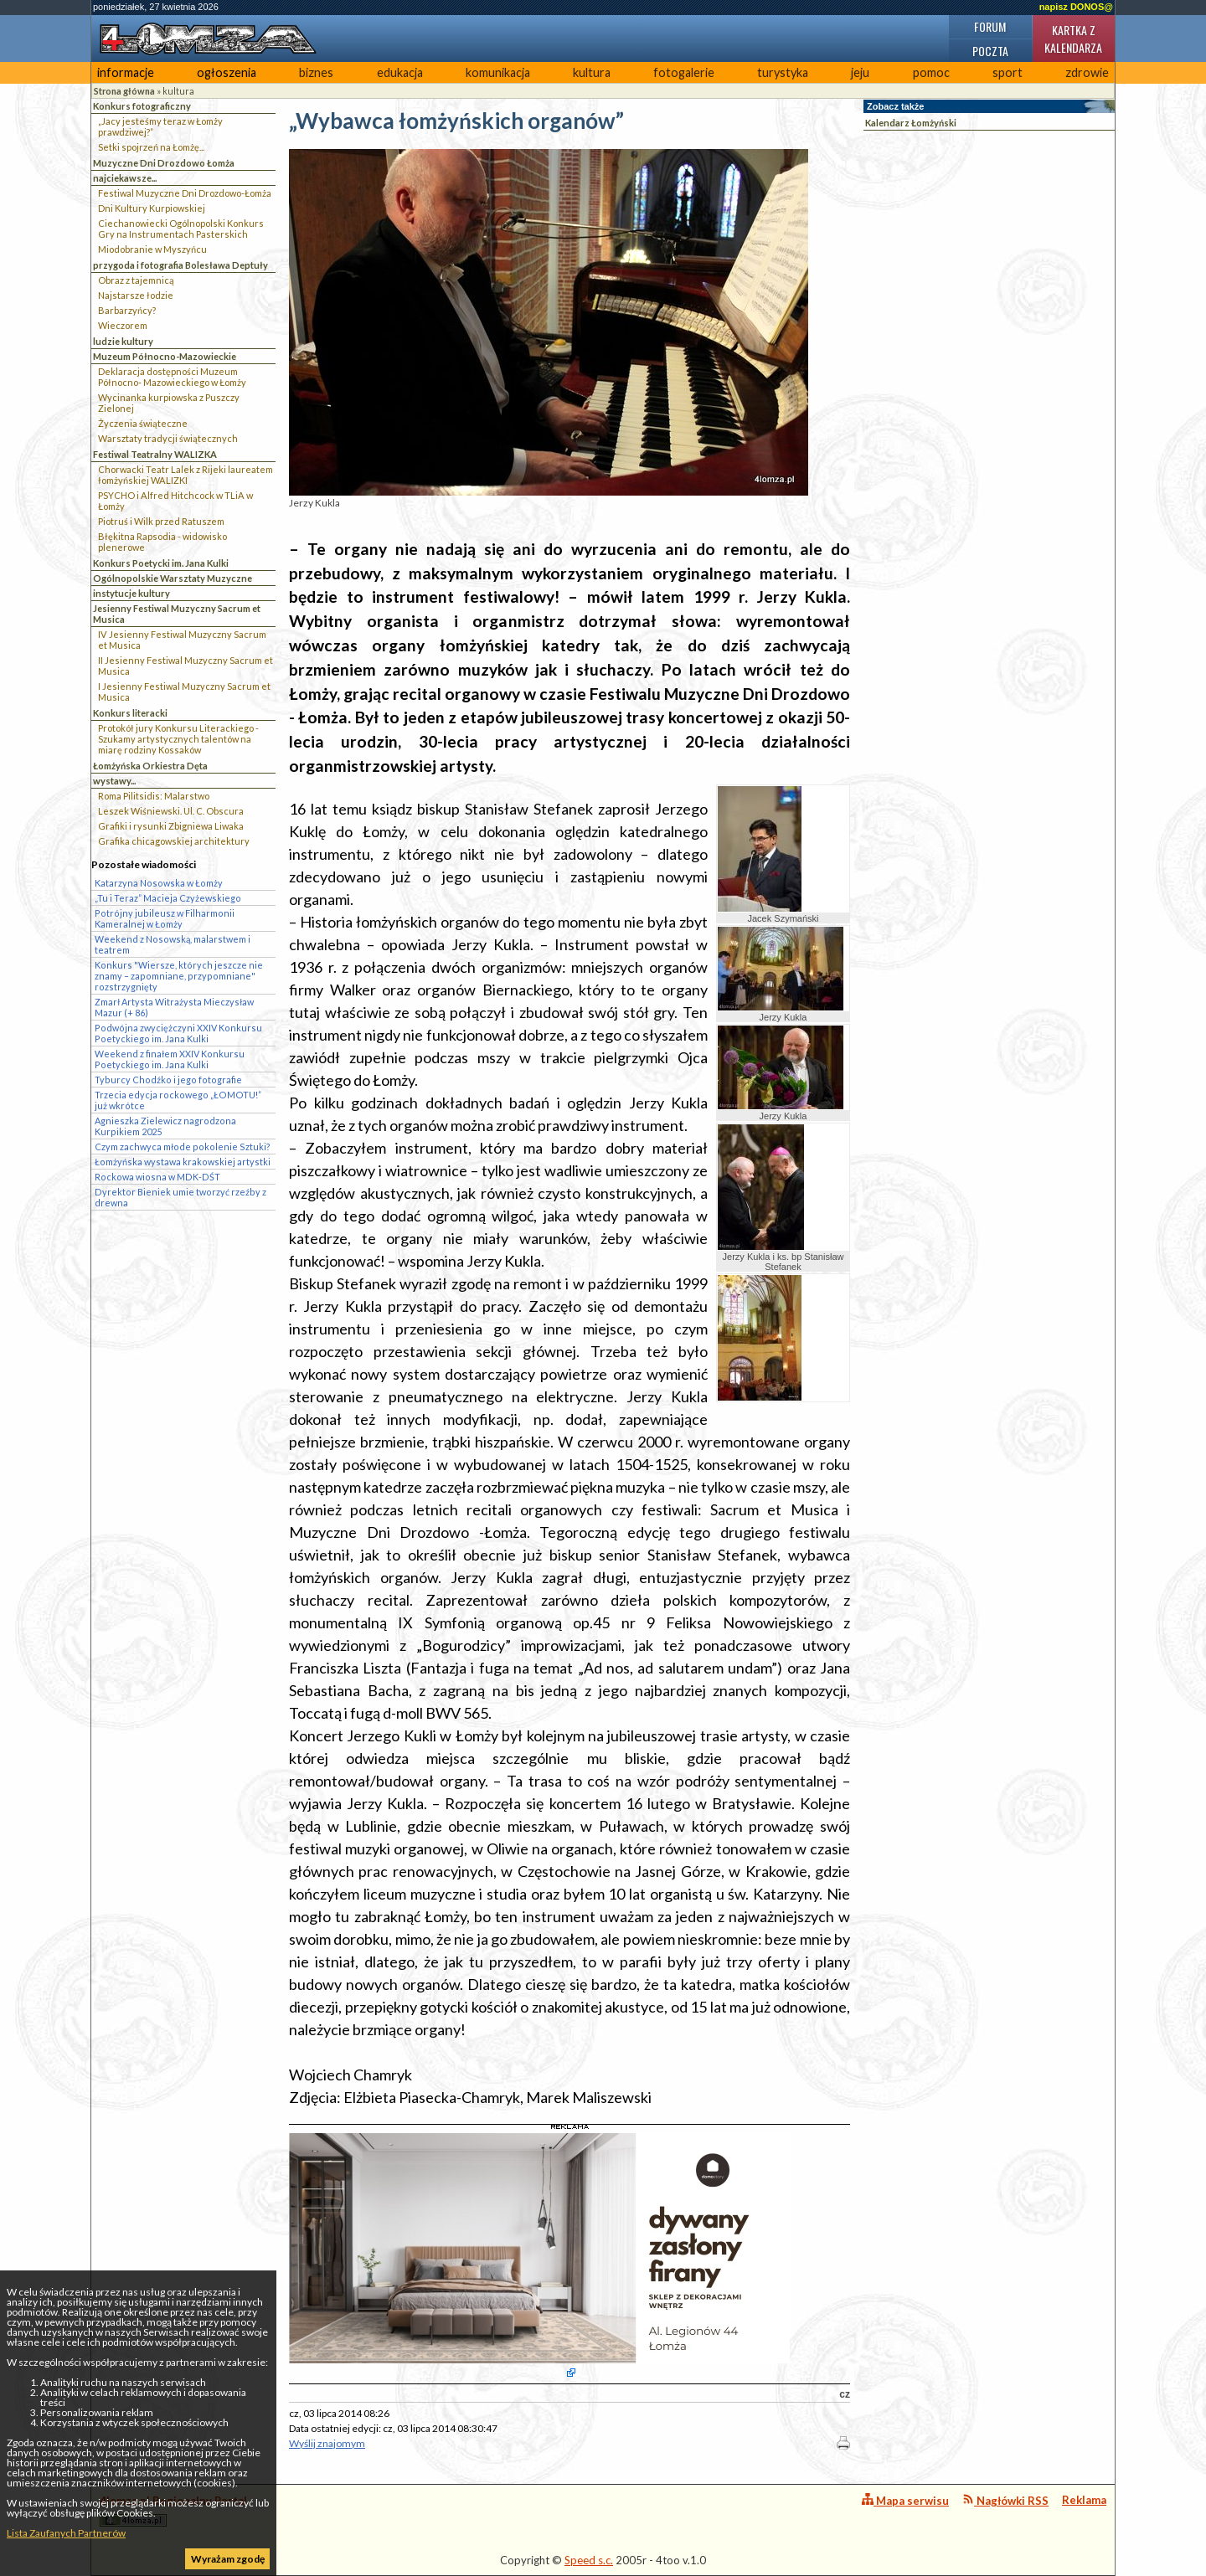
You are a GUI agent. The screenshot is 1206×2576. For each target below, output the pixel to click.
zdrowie (1087, 72)
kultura (592, 72)
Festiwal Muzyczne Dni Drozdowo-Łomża (184, 193)
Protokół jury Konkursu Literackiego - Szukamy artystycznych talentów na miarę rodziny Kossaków (178, 738)
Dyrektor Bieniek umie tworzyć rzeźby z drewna (180, 1197)
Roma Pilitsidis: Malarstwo (153, 795)
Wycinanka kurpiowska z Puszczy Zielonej (169, 403)
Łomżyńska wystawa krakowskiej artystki (183, 1161)
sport (1007, 72)
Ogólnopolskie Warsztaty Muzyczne (172, 578)
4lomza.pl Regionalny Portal (173, 2510)
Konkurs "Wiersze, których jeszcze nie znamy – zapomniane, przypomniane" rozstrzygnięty (179, 975)
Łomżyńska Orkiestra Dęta (150, 765)
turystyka (782, 72)
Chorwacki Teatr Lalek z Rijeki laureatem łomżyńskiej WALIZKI (185, 475)
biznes (316, 72)
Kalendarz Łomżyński (910, 122)
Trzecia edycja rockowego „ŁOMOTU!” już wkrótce (178, 1100)
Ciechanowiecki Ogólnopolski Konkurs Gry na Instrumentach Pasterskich (181, 228)
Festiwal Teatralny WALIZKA (155, 454)
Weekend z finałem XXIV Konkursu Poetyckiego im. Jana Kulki (170, 1059)
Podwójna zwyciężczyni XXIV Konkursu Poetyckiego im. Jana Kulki (178, 1033)
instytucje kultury (131, 593)
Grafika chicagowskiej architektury (174, 841)
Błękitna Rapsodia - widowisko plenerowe (162, 542)
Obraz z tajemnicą (136, 280)
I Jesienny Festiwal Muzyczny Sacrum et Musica (184, 691)
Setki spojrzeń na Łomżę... (151, 146)
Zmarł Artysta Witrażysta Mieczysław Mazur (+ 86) (174, 1007)
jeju (860, 72)
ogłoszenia (226, 72)
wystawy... (114, 780)
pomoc (931, 72)
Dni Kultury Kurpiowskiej (151, 208)
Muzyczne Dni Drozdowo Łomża (163, 162)
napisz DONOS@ (1076, 7)
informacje (125, 72)
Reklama (1084, 2500)
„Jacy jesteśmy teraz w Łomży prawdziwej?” (160, 126)
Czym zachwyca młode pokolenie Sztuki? (183, 1146)
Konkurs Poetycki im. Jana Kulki (161, 563)
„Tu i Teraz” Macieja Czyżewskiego (168, 897)
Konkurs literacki (130, 712)
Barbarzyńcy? (127, 310)
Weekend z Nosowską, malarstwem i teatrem (172, 944)
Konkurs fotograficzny (142, 105)
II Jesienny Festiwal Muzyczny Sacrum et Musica (185, 665)
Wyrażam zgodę (228, 2559)
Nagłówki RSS (1005, 2500)
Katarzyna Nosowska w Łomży (159, 882)
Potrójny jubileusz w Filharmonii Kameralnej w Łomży (164, 918)
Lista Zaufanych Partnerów (66, 2533)
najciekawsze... (125, 177)
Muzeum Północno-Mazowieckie (164, 356)
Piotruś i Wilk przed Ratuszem (161, 521)
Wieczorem (122, 325)
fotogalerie (683, 72)
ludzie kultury (123, 341)
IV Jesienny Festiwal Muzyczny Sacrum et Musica (182, 639)
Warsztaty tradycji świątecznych (168, 438)
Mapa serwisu (905, 2500)
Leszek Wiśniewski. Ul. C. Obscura (171, 810)
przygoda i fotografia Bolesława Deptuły (180, 265)
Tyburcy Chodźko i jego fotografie (168, 1079)
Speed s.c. (588, 2560)
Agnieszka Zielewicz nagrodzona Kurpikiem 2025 (165, 1126)
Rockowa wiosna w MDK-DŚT (157, 1176)
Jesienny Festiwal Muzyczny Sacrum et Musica (176, 614)
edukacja (400, 72)
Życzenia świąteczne (143, 423)
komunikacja (498, 72)
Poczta (990, 50)
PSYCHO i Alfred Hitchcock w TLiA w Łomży (175, 501)
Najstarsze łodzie (135, 295)
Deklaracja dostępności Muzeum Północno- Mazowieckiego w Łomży (172, 377)
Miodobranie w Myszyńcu (152, 249)
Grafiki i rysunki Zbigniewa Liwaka (171, 825)
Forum (990, 26)
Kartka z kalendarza (1073, 38)
